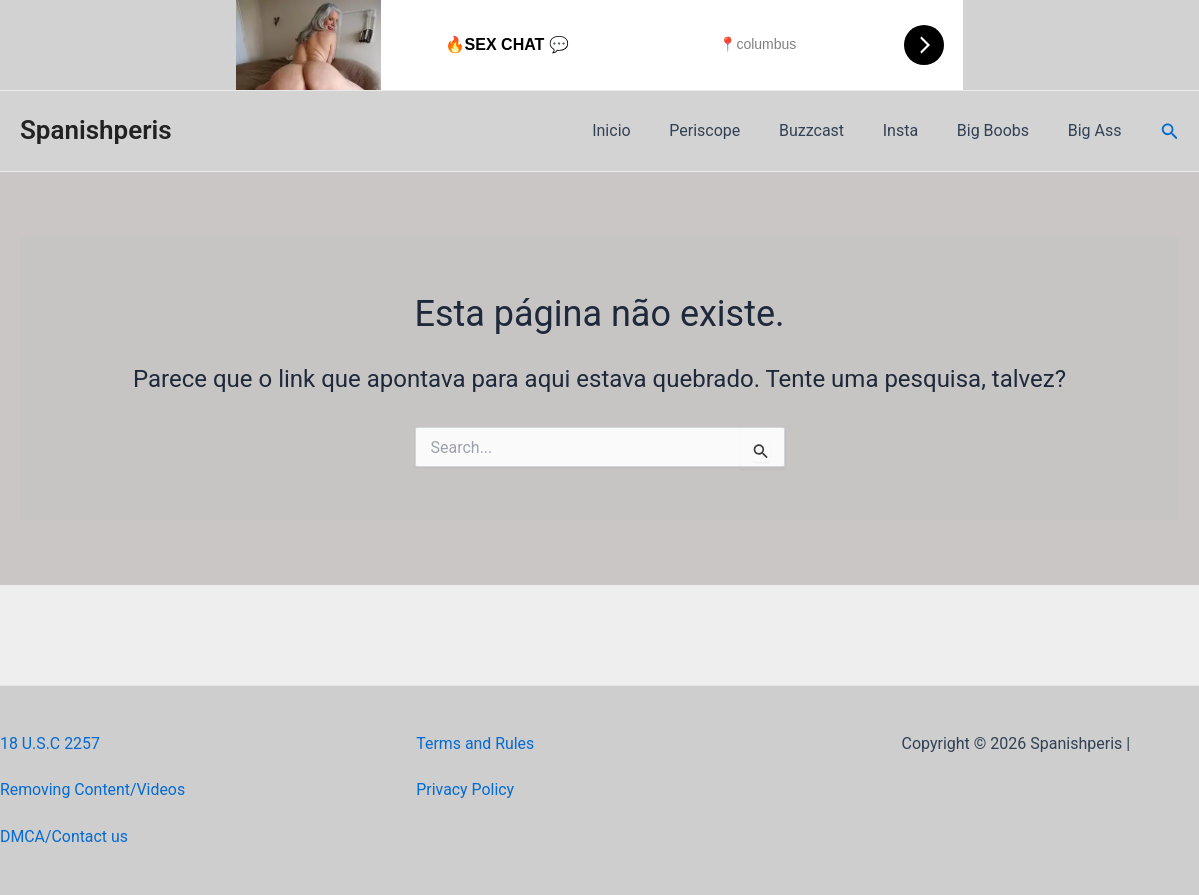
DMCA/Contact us (64, 836)
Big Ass (1098, 130)
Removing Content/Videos (93, 789)
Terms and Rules (475, 743)
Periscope (734, 130)
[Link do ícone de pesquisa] (1170, 131)
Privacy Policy (465, 789)
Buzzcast (834, 130)
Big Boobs (1003, 130)
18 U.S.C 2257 (50, 743)
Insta (916, 130)
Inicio (648, 130)
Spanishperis (96, 130)
